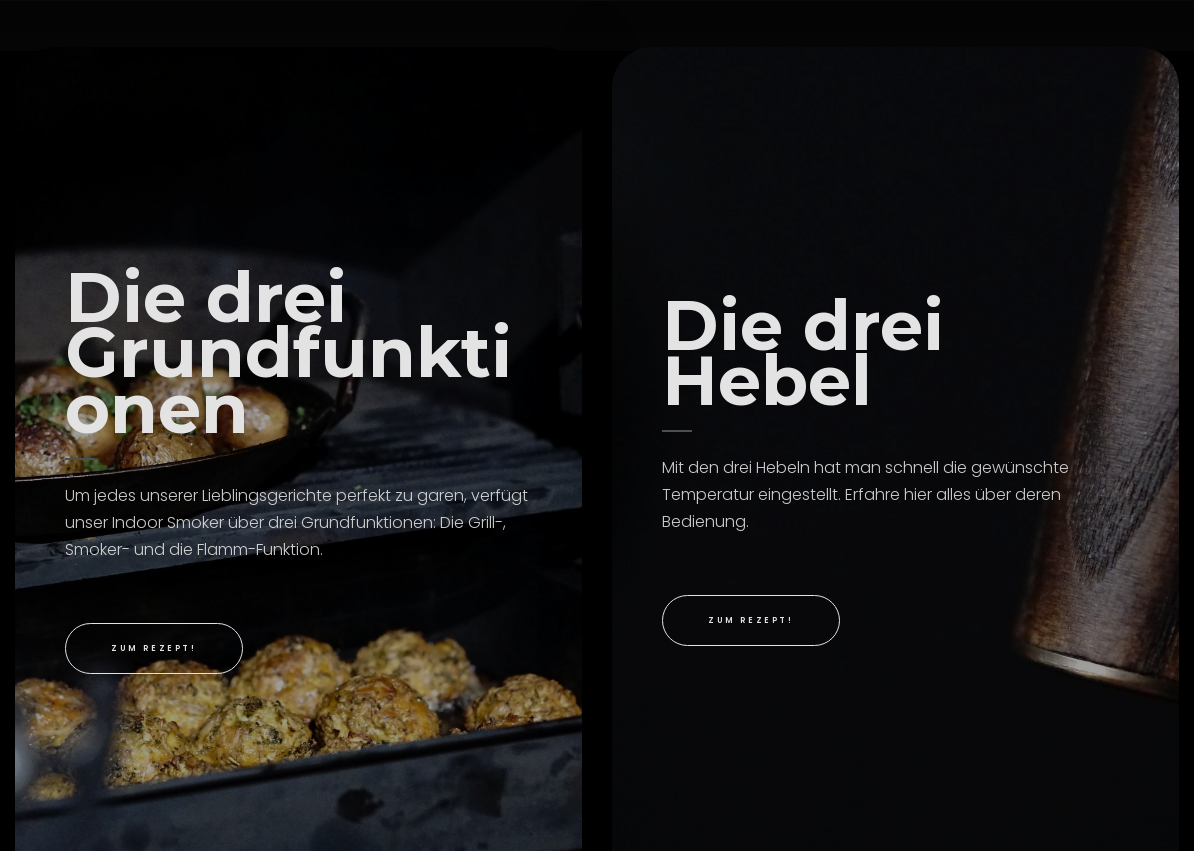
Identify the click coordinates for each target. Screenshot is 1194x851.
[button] (154, 648)
